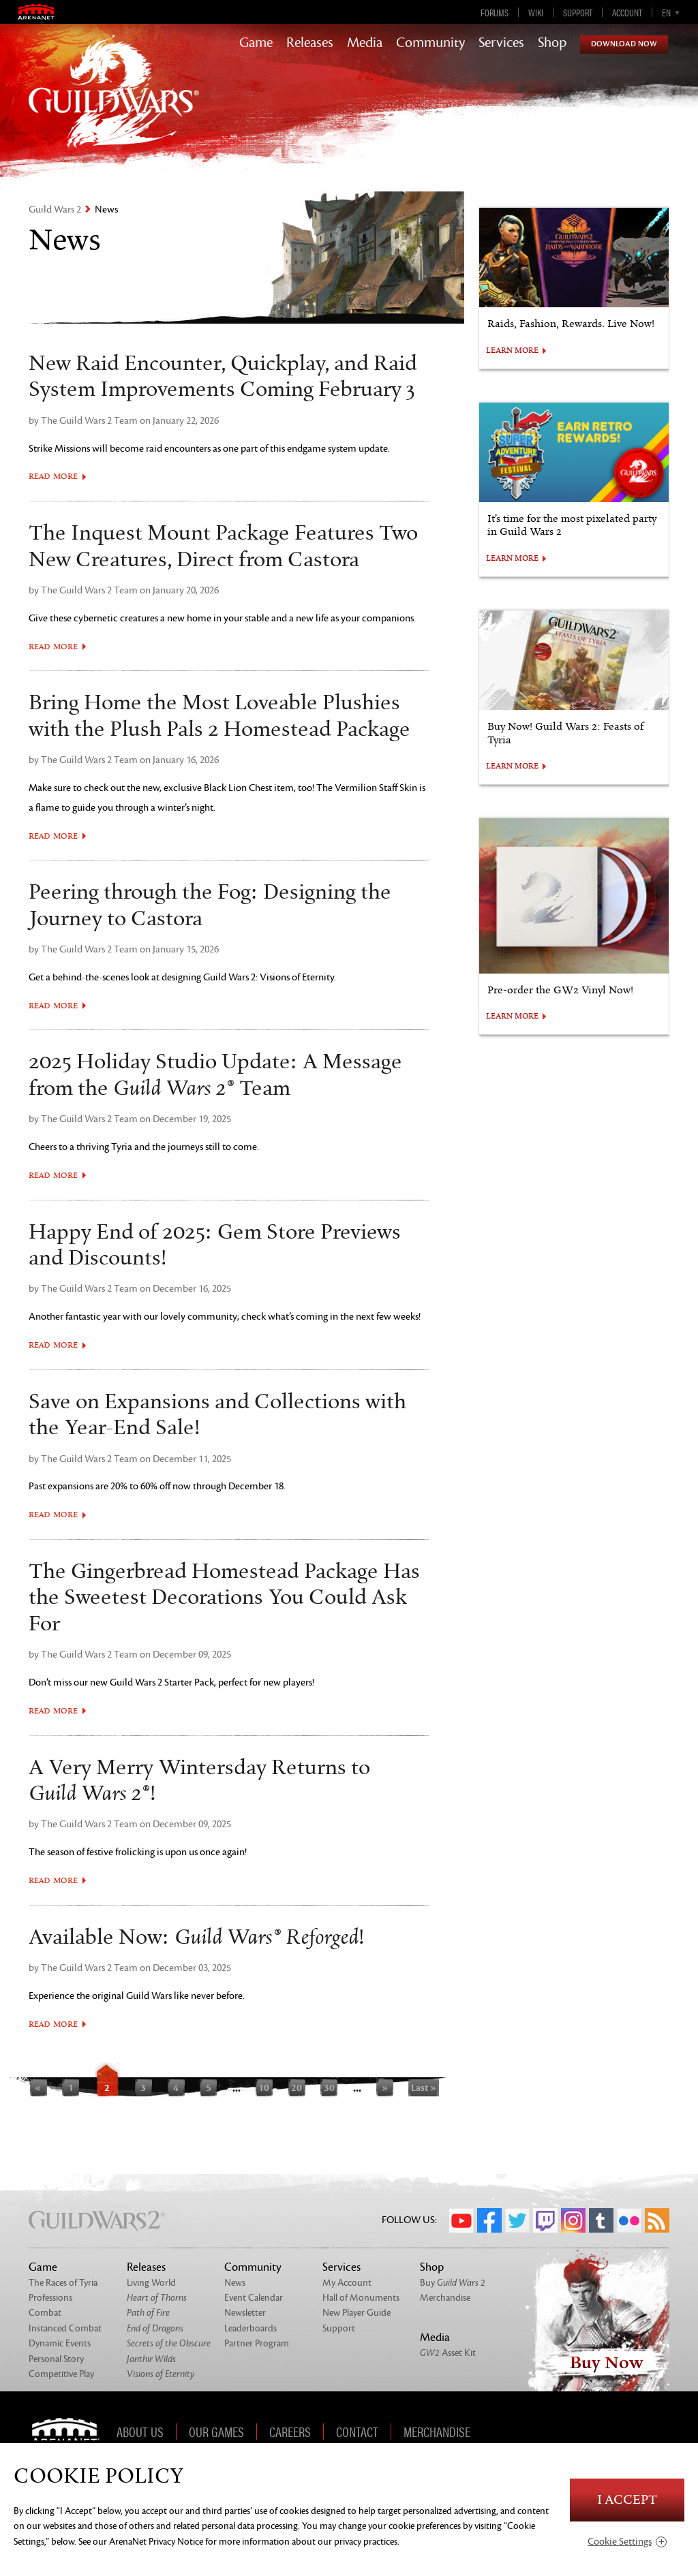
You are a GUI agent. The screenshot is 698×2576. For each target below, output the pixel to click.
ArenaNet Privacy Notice (156, 2541)
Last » (423, 2087)
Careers (290, 2431)
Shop (552, 43)
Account (627, 12)
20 (296, 2087)
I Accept (627, 2500)
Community (430, 43)
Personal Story (56, 2359)
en (666, 12)
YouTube (461, 2220)
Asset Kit (448, 2353)
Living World (151, 2282)
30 (329, 2087)
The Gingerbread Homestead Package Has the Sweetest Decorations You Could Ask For (224, 1597)
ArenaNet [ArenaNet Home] (69, 2431)
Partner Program (256, 2343)
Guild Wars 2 (55, 209)
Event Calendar (253, 2297)
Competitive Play (61, 2374)
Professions (50, 2297)
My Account (346, 2282)
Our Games (216, 2431)
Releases (309, 43)
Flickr (629, 2220)
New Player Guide (356, 2312)
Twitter (517, 2220)
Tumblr (601, 2220)
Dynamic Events (60, 2343)
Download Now (624, 44)
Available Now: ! (197, 1937)
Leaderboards (250, 2328)
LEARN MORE (512, 351)
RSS (657, 2220)
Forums (495, 12)
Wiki (535, 12)
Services (501, 43)
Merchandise (445, 2297)
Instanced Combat (65, 2328)
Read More (53, 476)
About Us (140, 2431)
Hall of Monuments (360, 2297)
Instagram (573, 2220)
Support (577, 12)
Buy (452, 2282)
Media (364, 43)
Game (256, 43)
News (234, 2282)
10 (263, 2087)
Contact (357, 2431)
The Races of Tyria (63, 2282)
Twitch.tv (545, 2220)
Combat (45, 2312)
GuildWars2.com (114, 105)
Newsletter (245, 2312)
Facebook (489, 2220)
